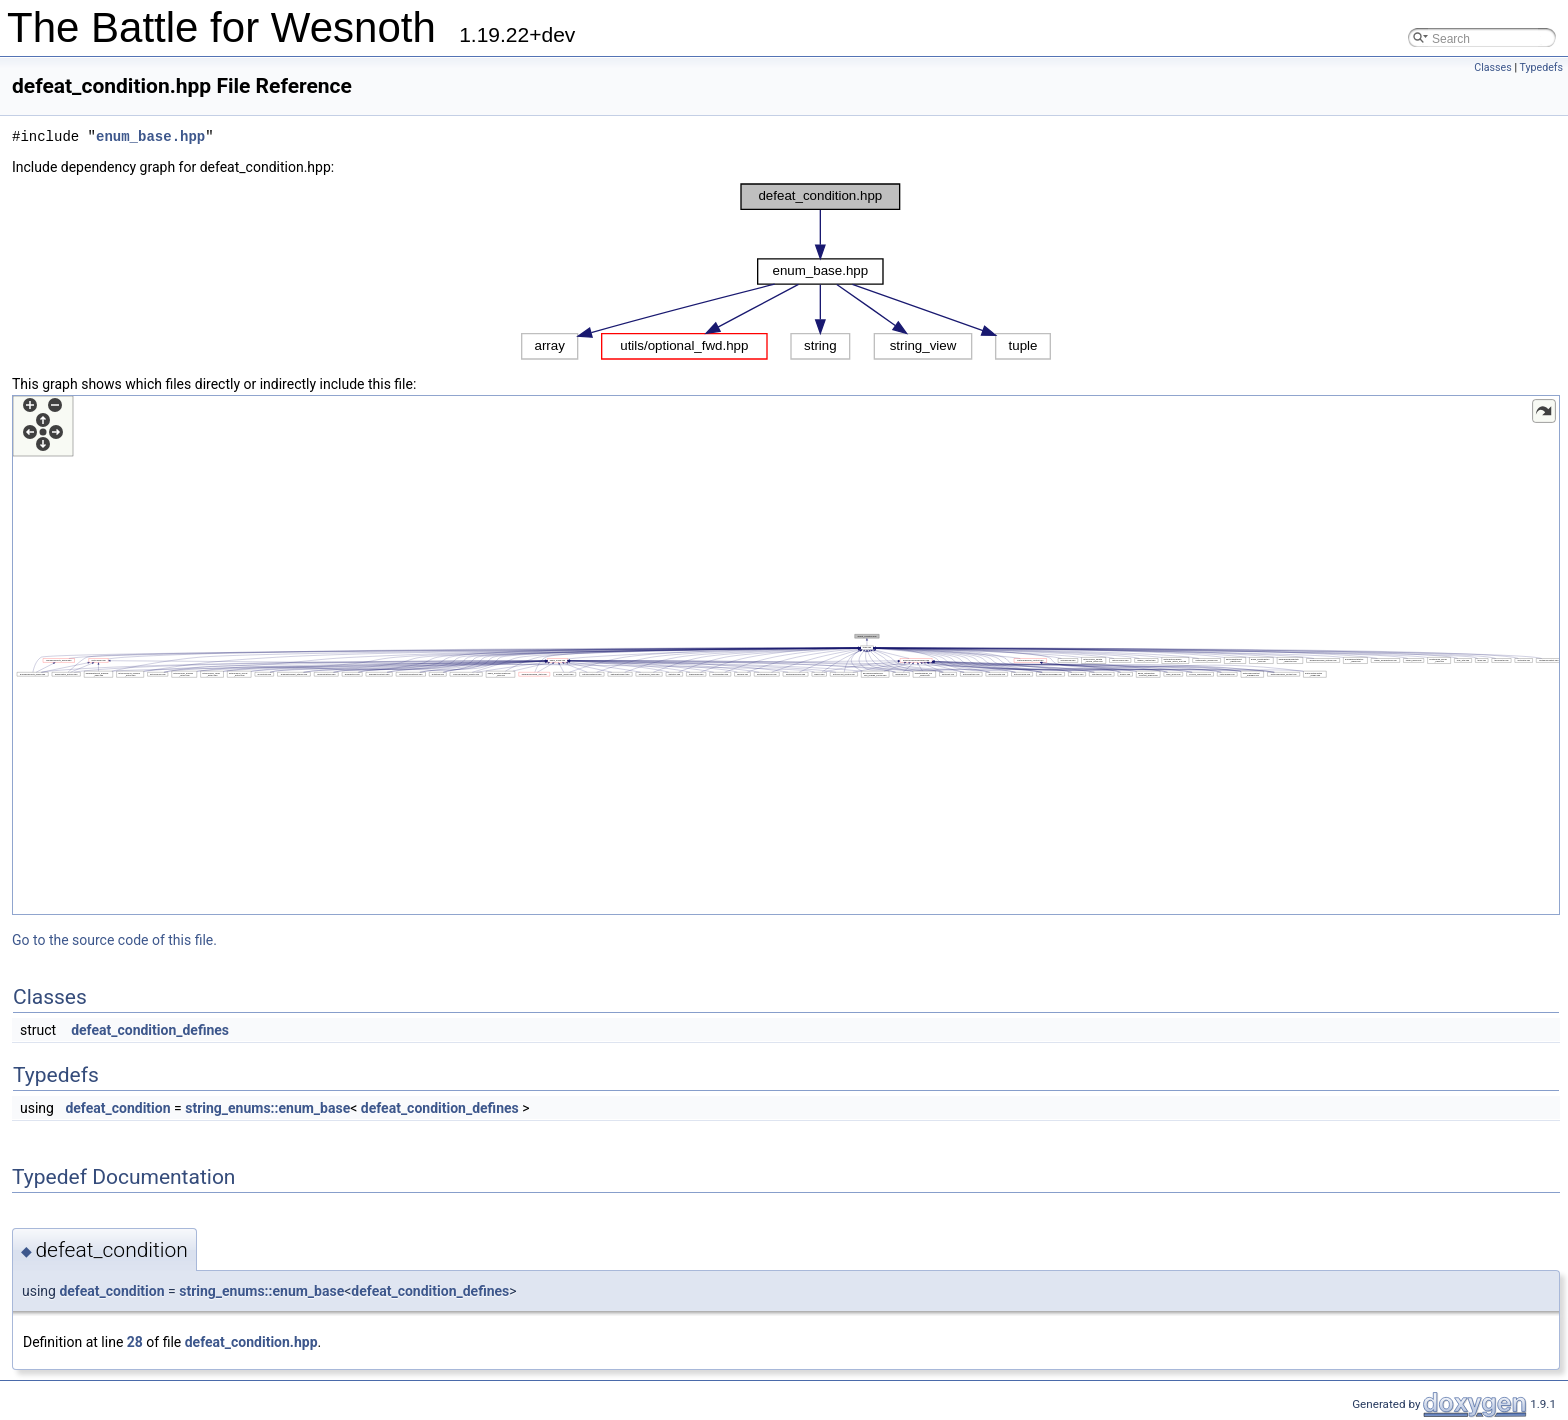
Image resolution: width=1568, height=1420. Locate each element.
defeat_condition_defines (150, 1030)
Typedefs (1541, 67)
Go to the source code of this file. (114, 940)
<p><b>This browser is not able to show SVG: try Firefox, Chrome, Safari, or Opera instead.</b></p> (786, 271)
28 (135, 1342)
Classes (1492, 67)
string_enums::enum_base (267, 1108)
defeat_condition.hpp (251, 1342)
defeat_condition (117, 1108)
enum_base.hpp (150, 136)
